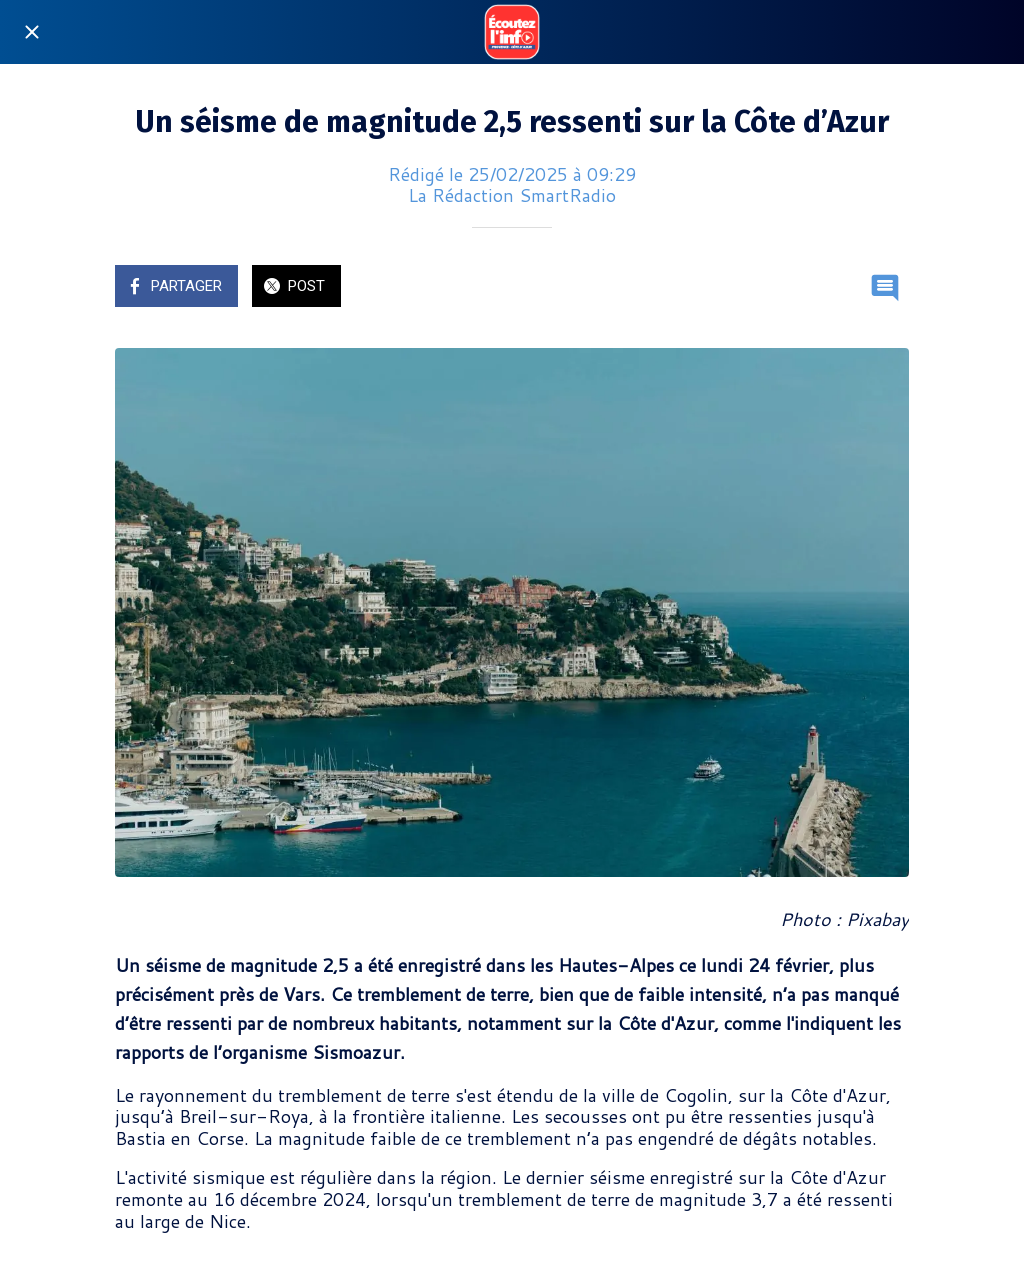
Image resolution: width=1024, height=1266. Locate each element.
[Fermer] (32, 32)
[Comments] (885, 288)
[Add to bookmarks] (837, 288)
